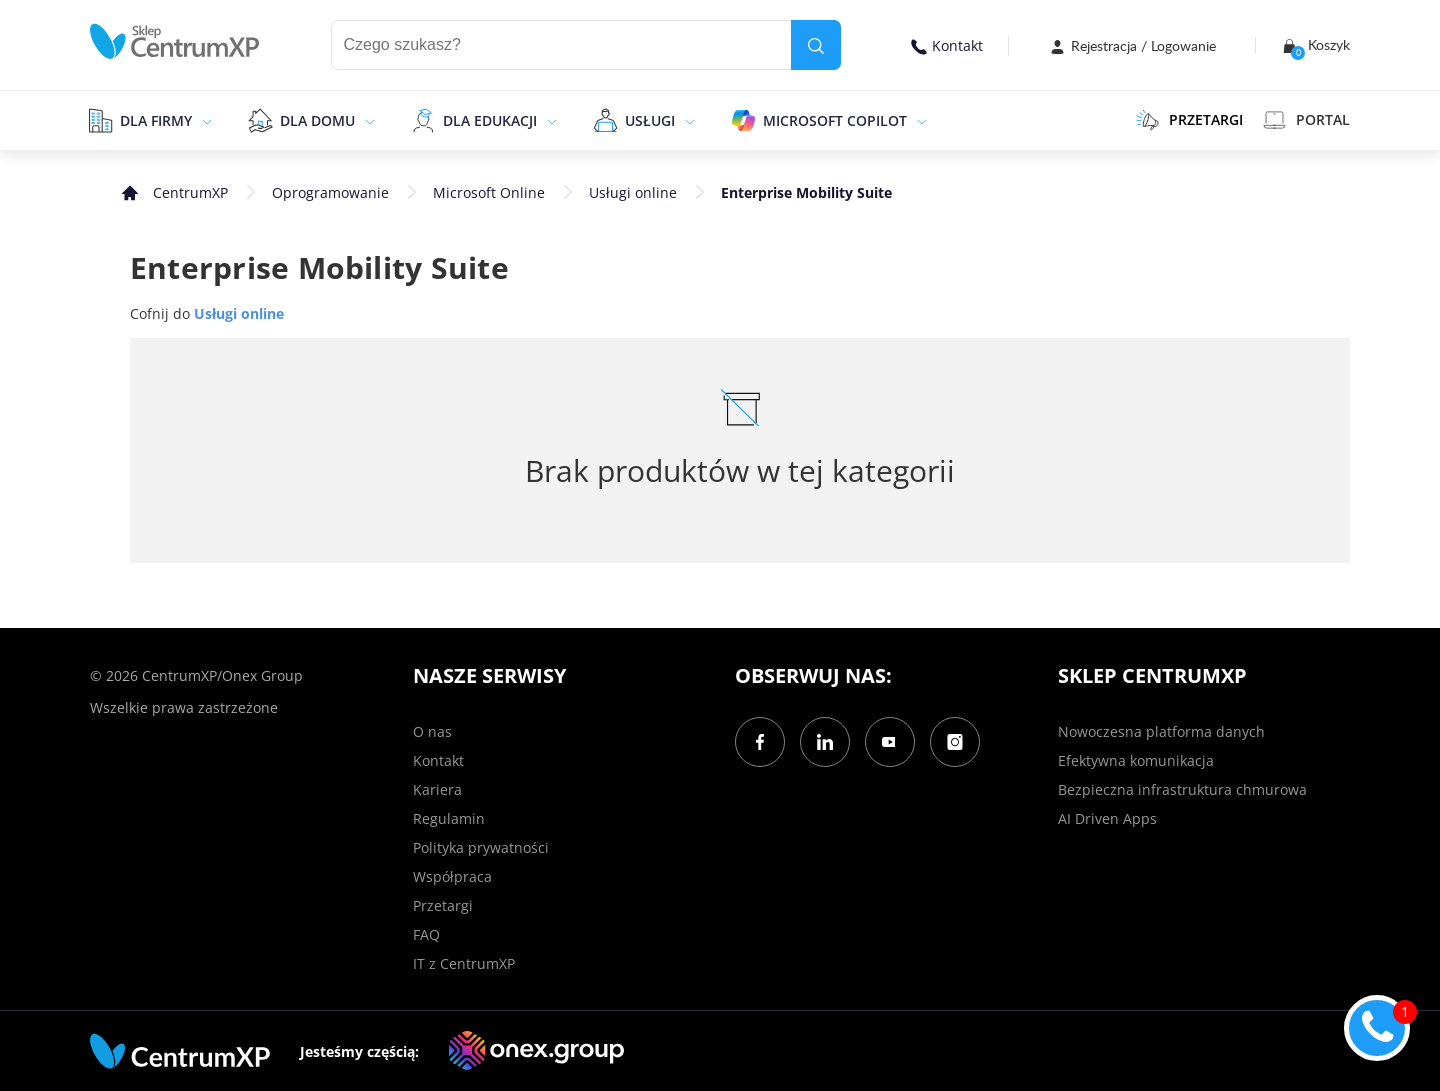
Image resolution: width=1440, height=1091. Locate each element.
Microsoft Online (489, 192)
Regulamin (449, 818)
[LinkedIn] (825, 742)
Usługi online (633, 192)
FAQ (426, 934)
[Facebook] (760, 742)
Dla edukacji (490, 120)
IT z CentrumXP (464, 963)
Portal (1306, 120)
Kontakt (947, 45)
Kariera (437, 789)
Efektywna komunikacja (1136, 760)
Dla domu (317, 120)
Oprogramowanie (330, 192)
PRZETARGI (1189, 120)
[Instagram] (955, 742)
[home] (175, 41)
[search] (816, 45)
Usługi (650, 120)
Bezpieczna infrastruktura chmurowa (1182, 789)
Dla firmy (156, 120)
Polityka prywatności (481, 847)
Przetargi (443, 905)
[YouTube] (890, 742)
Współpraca (452, 876)
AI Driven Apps (1107, 818)
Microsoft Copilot (835, 120)
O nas (432, 731)
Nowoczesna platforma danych (1161, 731)
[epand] (204, 120)
